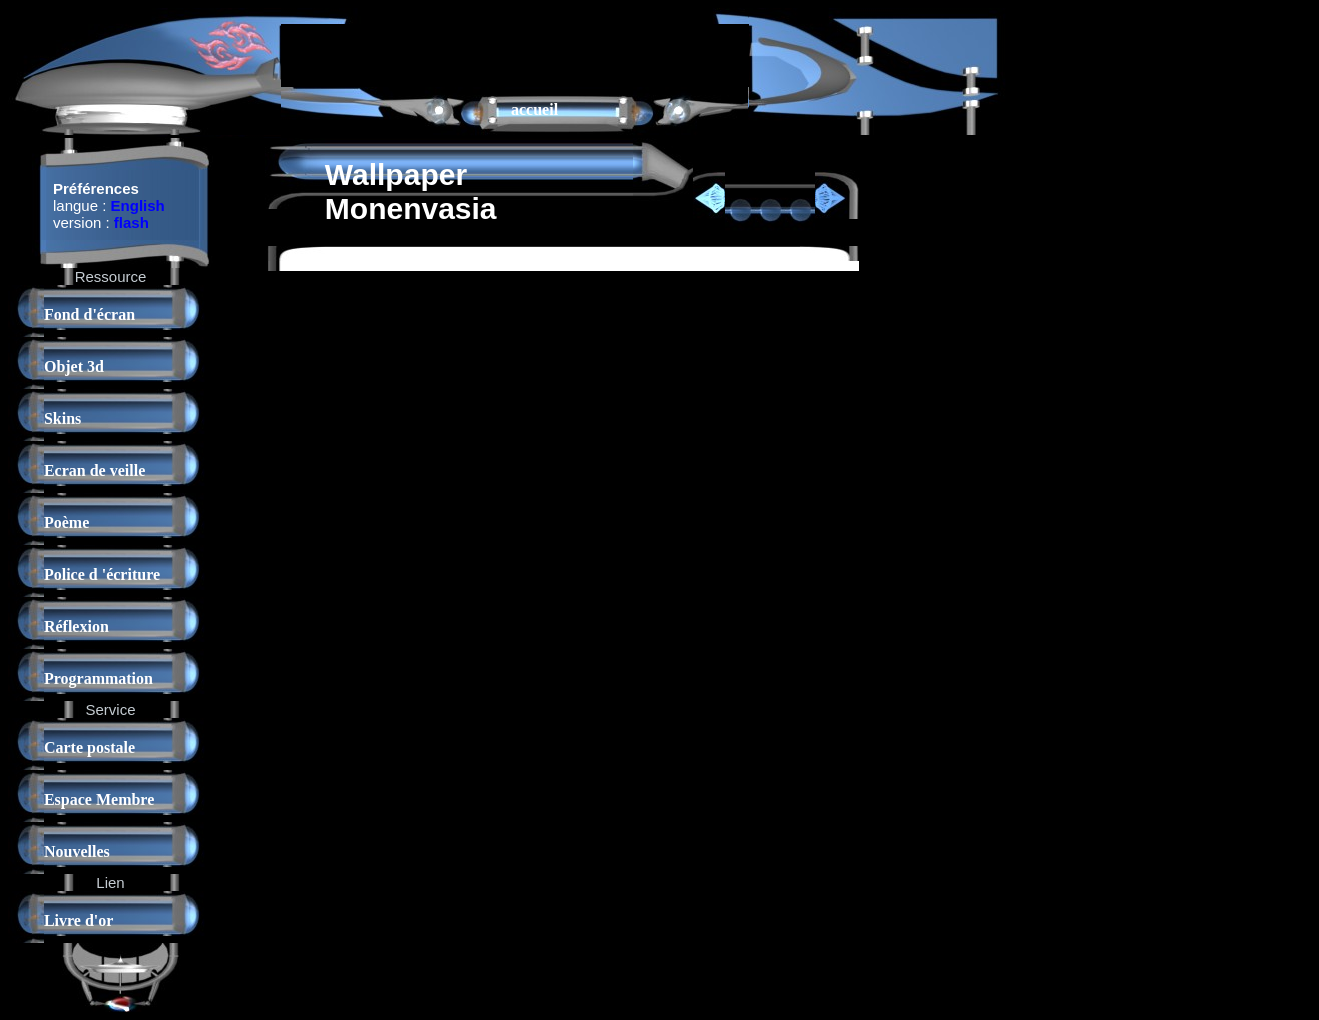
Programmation (98, 678)
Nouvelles (77, 851)
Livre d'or (78, 920)
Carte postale (89, 747)
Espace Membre (99, 799)
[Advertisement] (515, 54)
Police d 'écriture (102, 574)
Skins (62, 418)
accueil (534, 109)
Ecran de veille (94, 470)
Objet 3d (74, 366)
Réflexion (76, 626)
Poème (66, 522)
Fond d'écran (89, 314)
